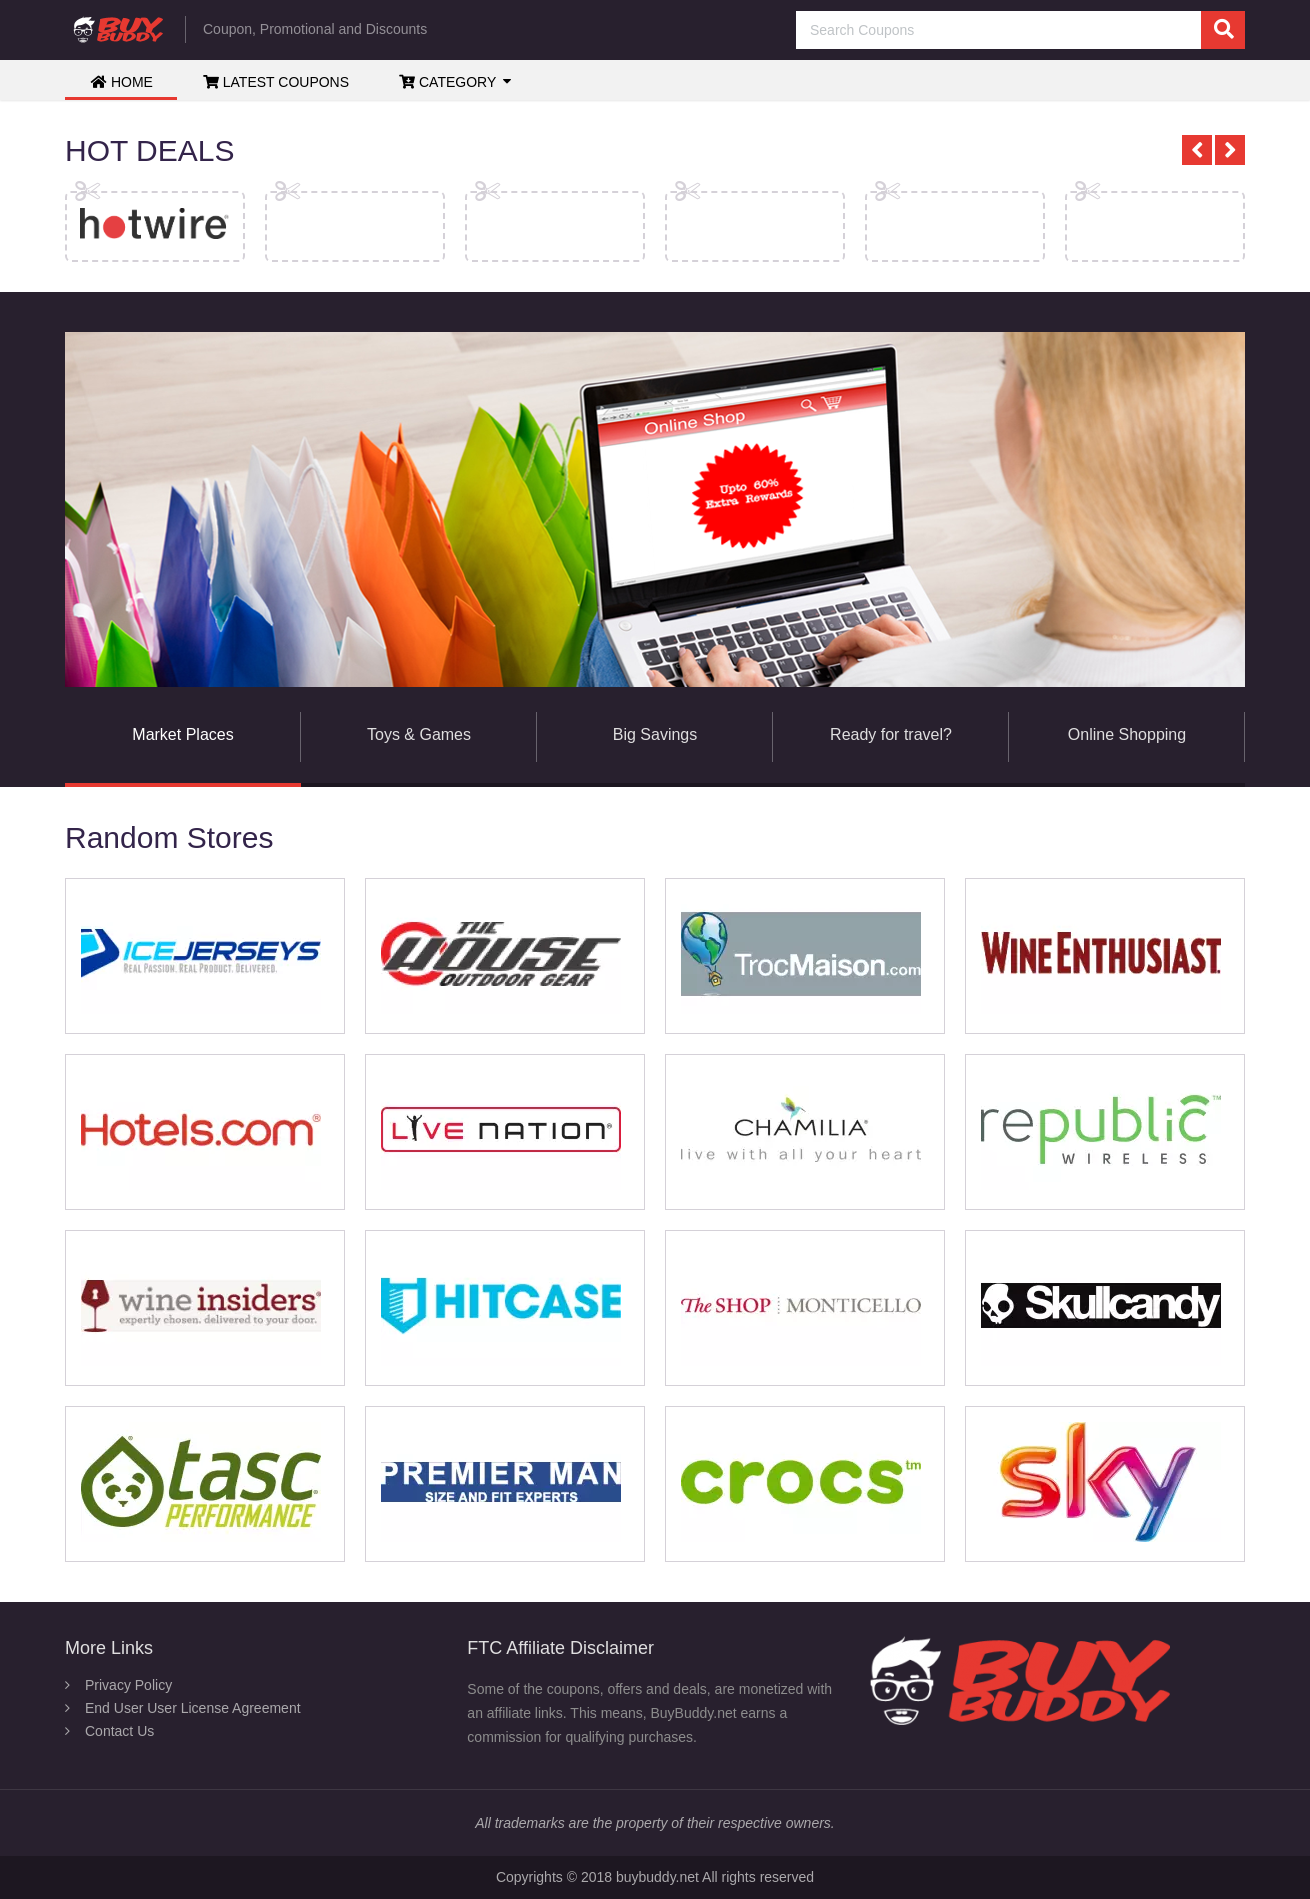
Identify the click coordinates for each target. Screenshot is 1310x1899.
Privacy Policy (128, 1685)
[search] (1223, 30)
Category (447, 82)
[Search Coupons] (1020, 30)
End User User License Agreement (193, 1708)
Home (122, 82)
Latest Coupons (276, 82)
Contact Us (119, 1731)
